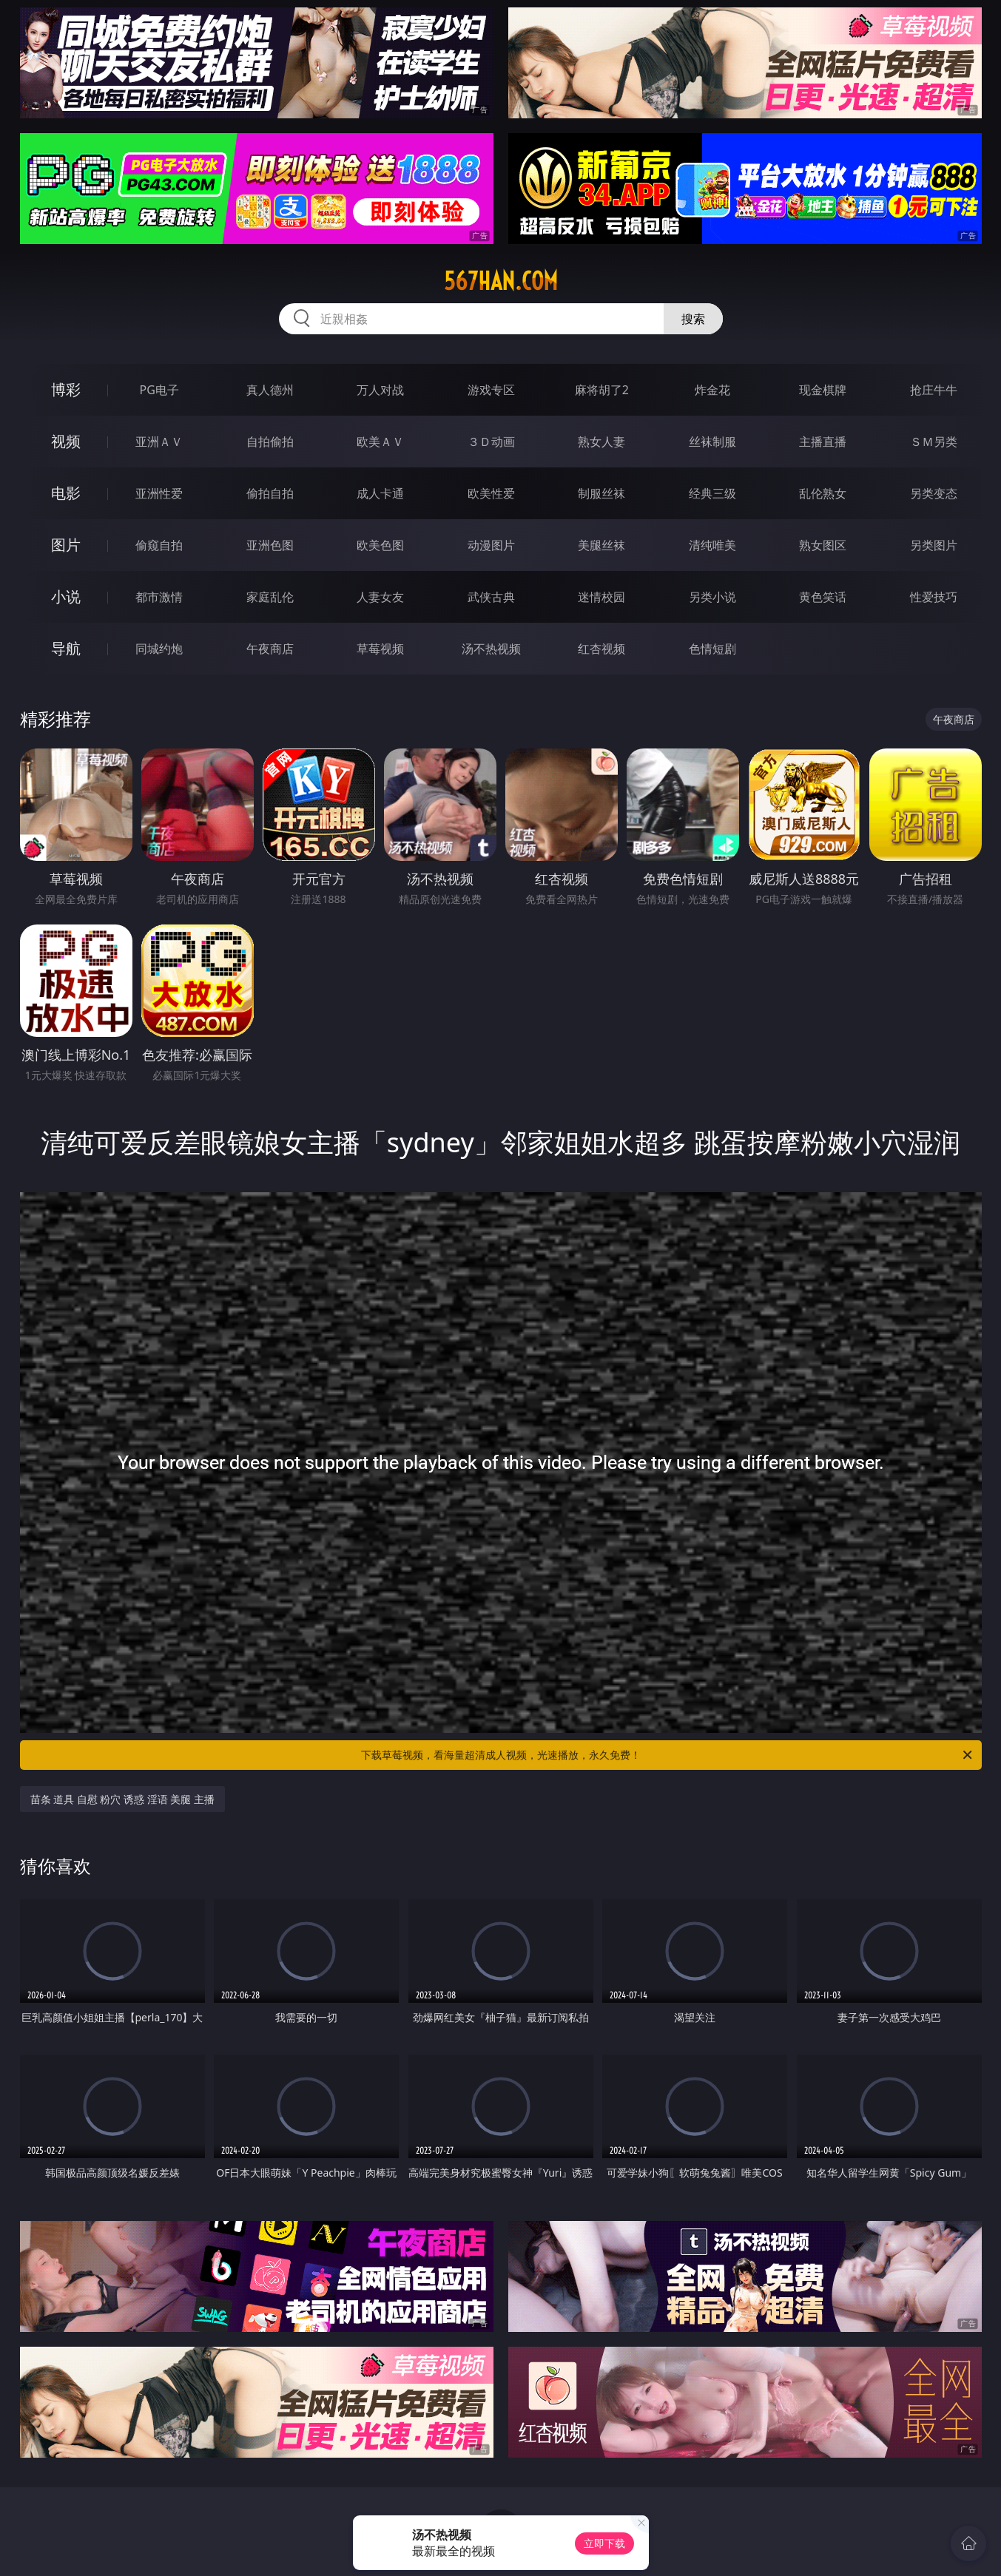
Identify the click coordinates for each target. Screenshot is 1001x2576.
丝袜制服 (712, 441)
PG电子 (159, 390)
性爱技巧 (933, 597)
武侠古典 (491, 597)
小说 (66, 596)
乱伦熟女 (822, 493)
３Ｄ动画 (491, 441)
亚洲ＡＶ (159, 441)
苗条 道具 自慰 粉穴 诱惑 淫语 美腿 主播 (122, 1799)
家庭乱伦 (270, 597)
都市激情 (159, 597)
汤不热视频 (491, 648)
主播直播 (822, 441)
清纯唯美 (712, 545)
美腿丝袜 (601, 545)
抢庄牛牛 (933, 390)
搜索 (693, 319)
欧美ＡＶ (380, 441)
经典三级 (712, 493)
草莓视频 (380, 648)
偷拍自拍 (270, 493)
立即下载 (604, 2543)
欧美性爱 (491, 493)
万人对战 (380, 390)
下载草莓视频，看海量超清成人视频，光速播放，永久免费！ (667, 1755)
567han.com (501, 281)
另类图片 (933, 545)
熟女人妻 (601, 441)
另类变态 (933, 493)
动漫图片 (491, 545)
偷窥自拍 (159, 545)
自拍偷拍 (270, 441)
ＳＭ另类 (933, 441)
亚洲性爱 (159, 493)
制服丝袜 (601, 493)
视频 (66, 441)
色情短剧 (712, 648)
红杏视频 (601, 648)
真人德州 (270, 390)
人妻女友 (380, 597)
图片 (66, 545)
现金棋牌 (822, 390)
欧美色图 (380, 545)
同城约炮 (159, 648)
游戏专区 (491, 390)
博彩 (66, 389)
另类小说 (712, 597)
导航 (66, 648)
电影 (66, 493)
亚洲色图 (270, 545)
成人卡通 (380, 493)
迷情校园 (601, 597)
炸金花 (712, 390)
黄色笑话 (822, 597)
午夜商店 (270, 648)
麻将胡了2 (602, 390)
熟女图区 (822, 545)
